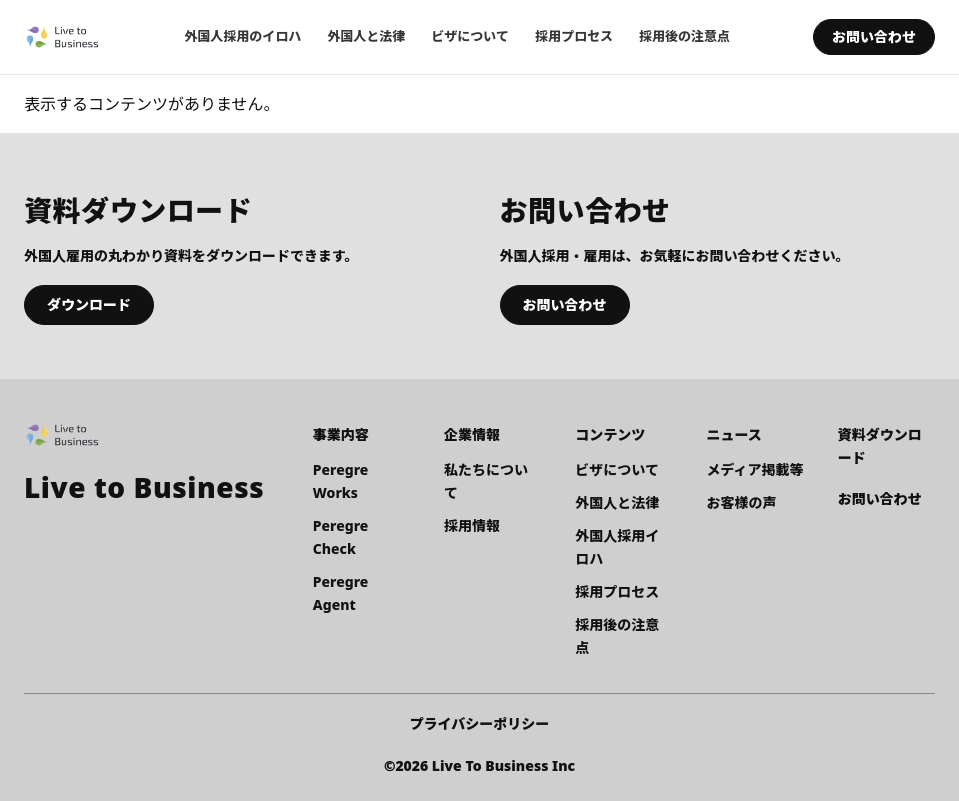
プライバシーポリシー (480, 723)
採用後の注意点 (684, 36)
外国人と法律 (366, 36)
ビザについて (470, 36)
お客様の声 (742, 502)
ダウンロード (89, 304)
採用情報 (472, 525)
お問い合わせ (874, 36)
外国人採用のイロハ (242, 36)
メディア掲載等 (755, 469)
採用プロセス (574, 36)
